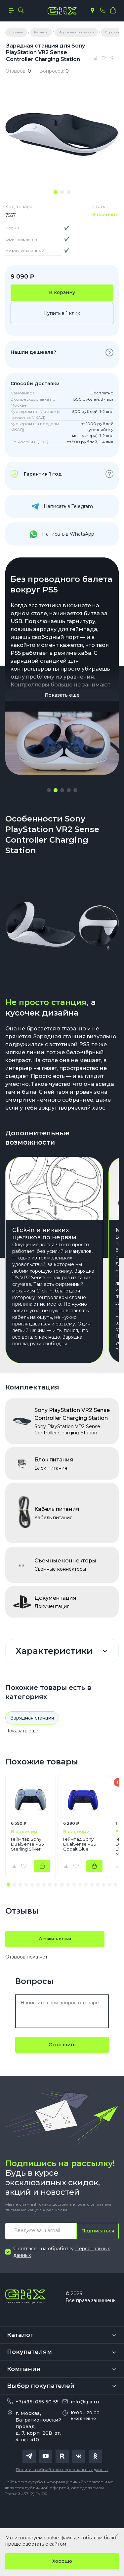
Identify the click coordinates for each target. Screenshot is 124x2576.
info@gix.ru (85, 2402)
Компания (23, 2369)
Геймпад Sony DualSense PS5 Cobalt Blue (79, 1844)
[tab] (56, 192)
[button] (49, 790)
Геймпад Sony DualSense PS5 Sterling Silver (27, 1844)
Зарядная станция (32, 1718)
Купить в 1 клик (62, 313)
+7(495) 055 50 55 (37, 2402)
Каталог (20, 2335)
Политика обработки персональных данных (62, 2469)
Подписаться (97, 2231)
